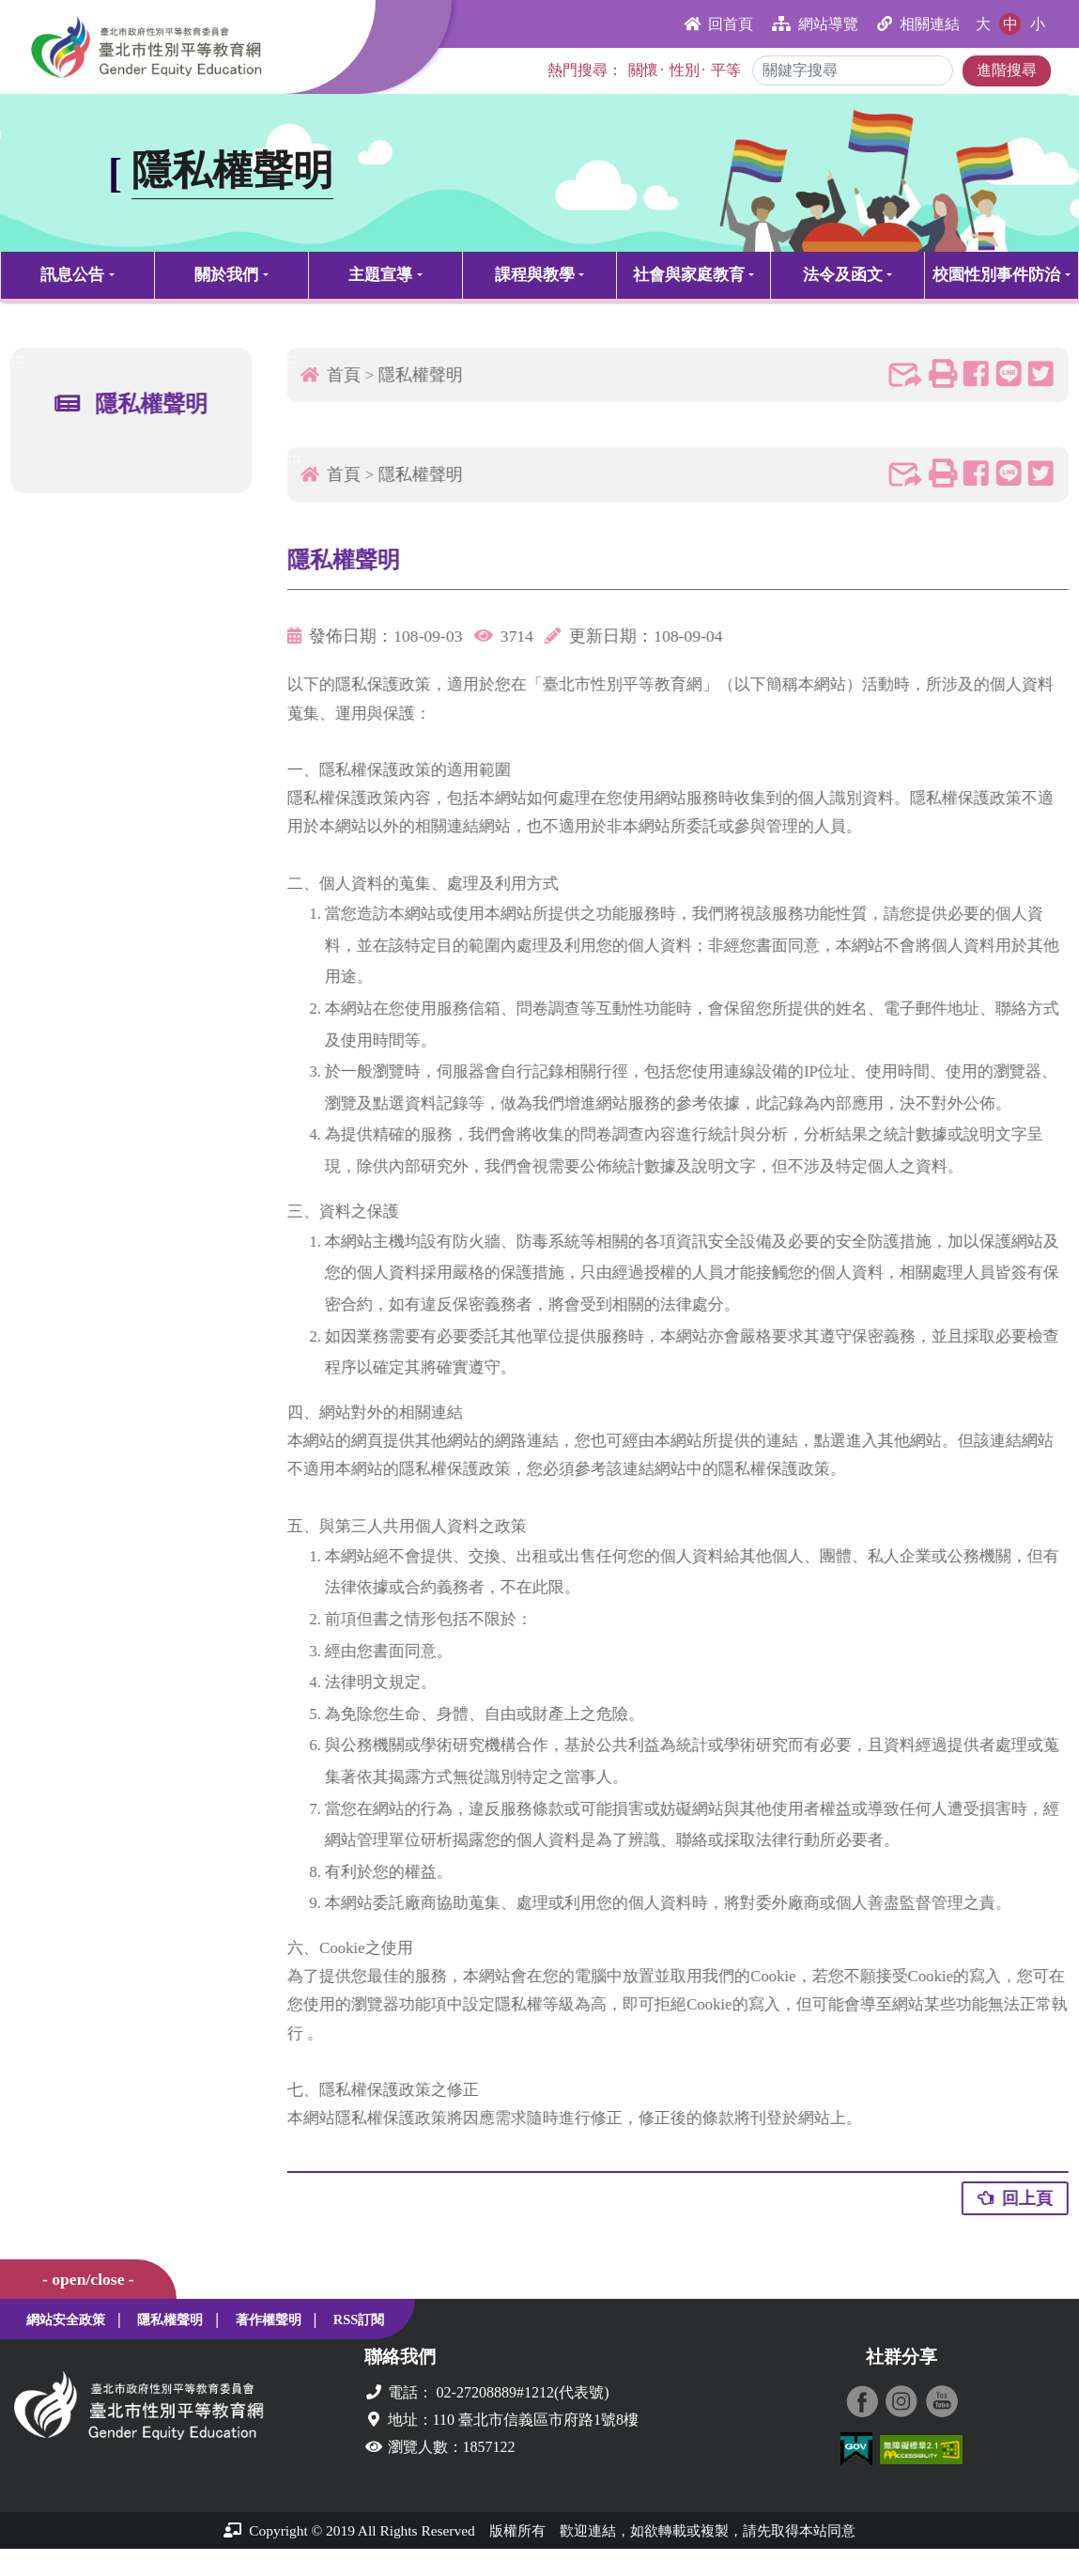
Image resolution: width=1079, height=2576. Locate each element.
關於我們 (226, 275)
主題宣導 (380, 275)
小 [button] (1037, 24)
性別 (685, 70)
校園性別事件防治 (996, 275)
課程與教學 (535, 275)
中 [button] (1010, 24)
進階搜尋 (1007, 70)
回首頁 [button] (718, 24)
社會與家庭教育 (689, 275)
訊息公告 (72, 275)
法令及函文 (843, 275)
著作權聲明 (268, 2319)
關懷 (643, 70)
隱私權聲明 (428, 374)
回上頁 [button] (1021, 2198)
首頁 (351, 374)
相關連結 (918, 24)
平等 (726, 70)
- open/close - (88, 2279)
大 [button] (983, 24)
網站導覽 (815, 24)
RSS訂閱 (358, 2319)
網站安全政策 (65, 2319)
